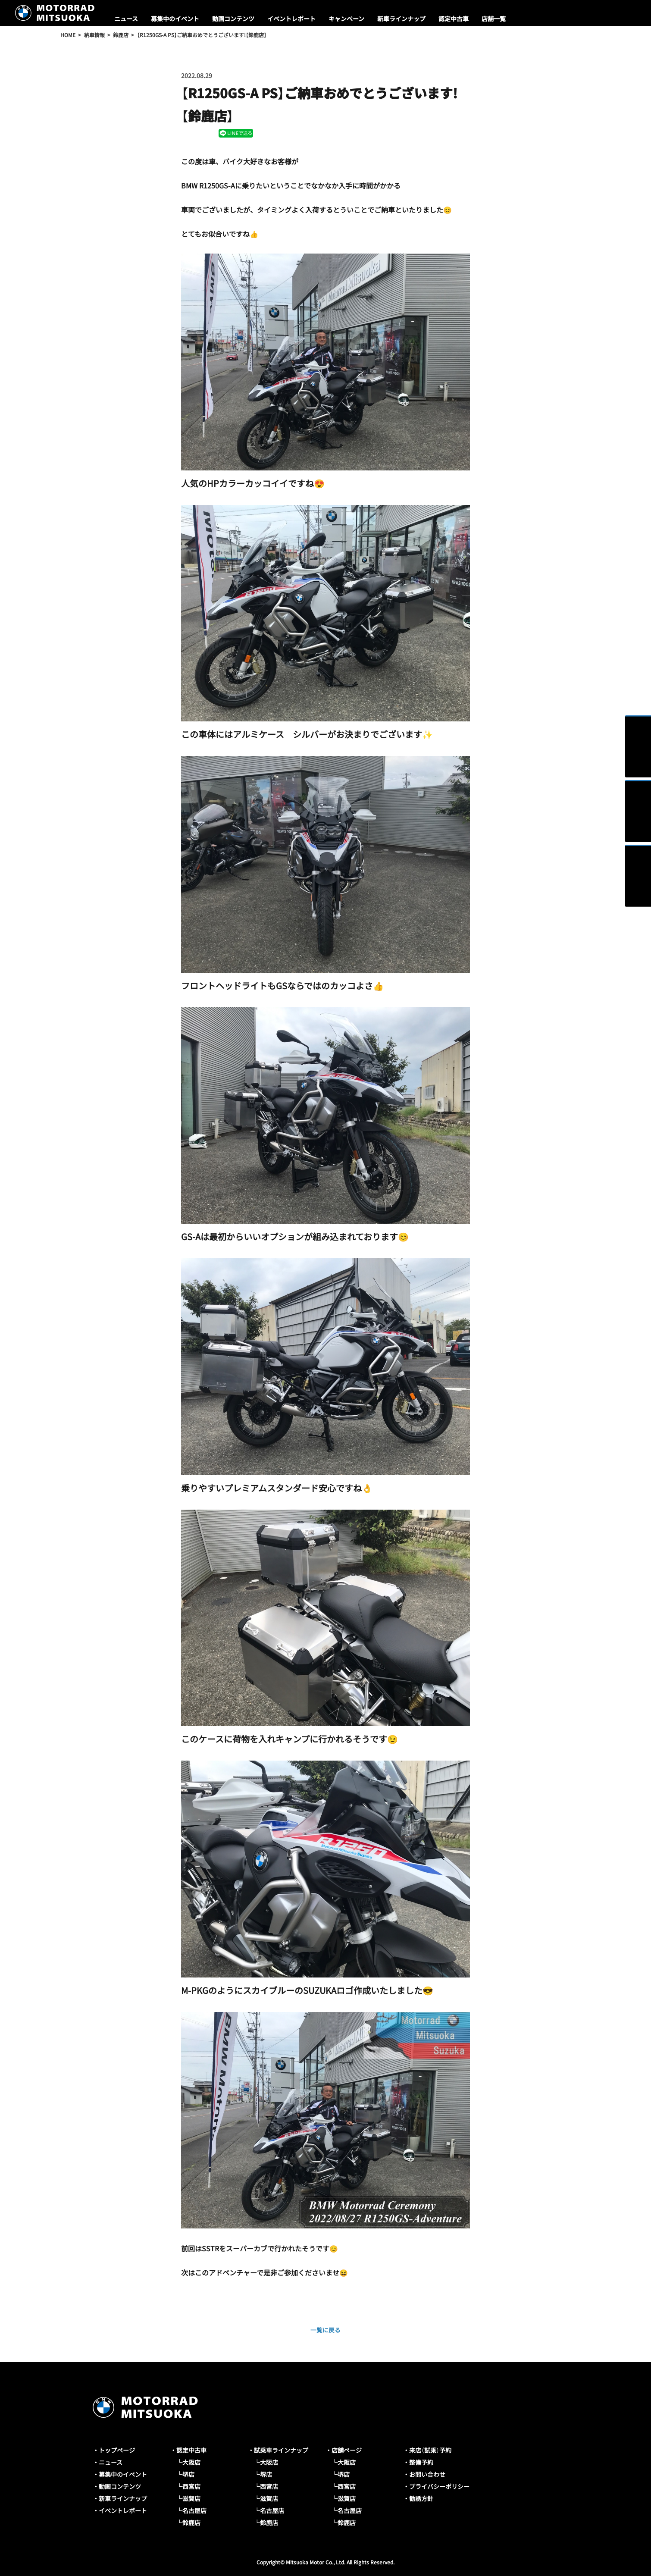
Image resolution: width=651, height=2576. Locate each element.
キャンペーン (346, 18)
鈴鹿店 (191, 2522)
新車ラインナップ (401, 18)
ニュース (126, 18)
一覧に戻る (325, 2329)
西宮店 (191, 2486)
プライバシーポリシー (439, 2486)
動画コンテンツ (233, 18)
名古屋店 (194, 2510)
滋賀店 (191, 2498)
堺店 (188, 2474)
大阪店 (191, 2462)
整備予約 (421, 2462)
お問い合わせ (427, 2474)
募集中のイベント (175, 18)
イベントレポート (291, 18)
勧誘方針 (421, 2498)
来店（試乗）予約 (430, 2450)
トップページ (117, 2450)
